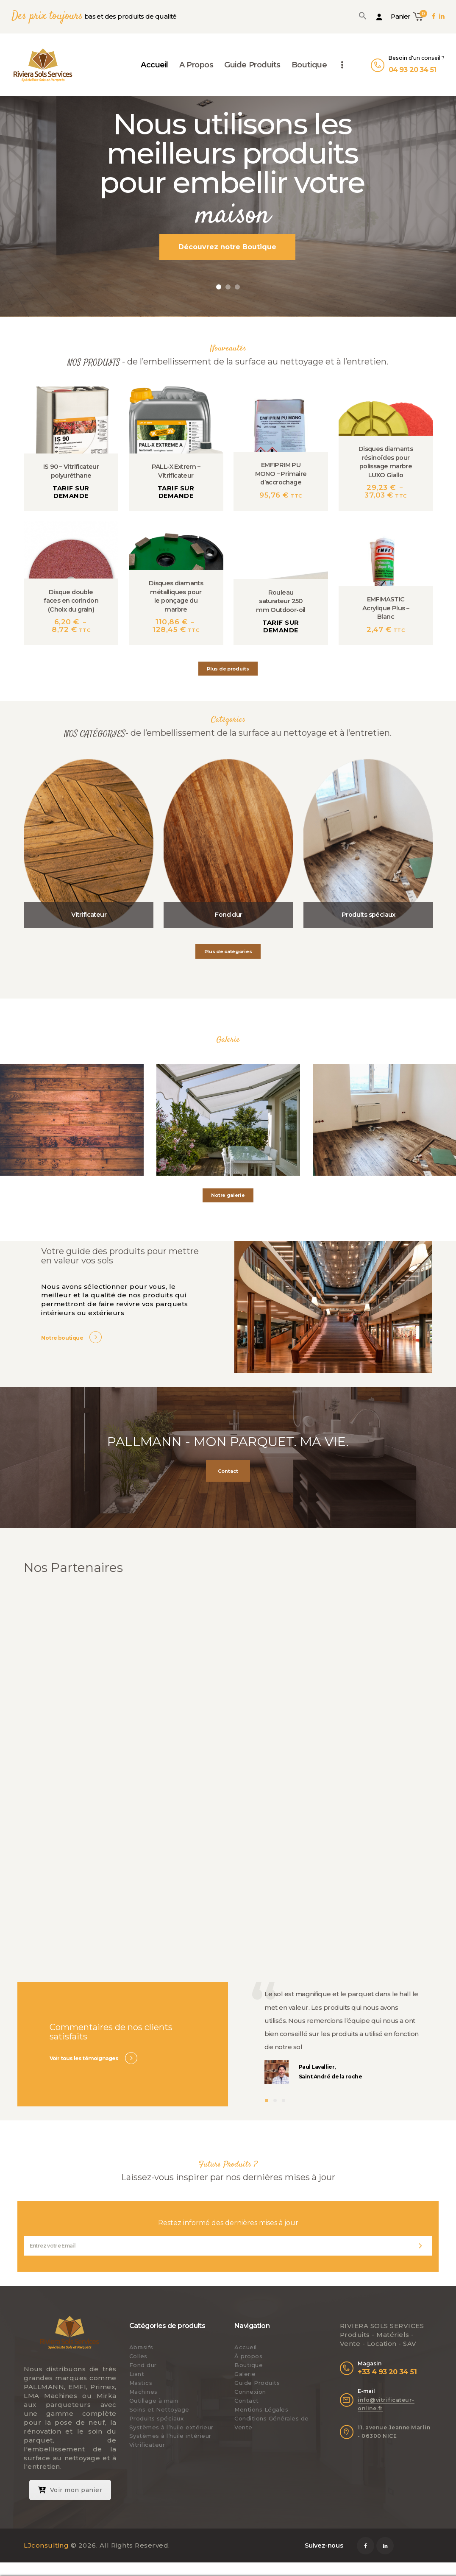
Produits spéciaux (368, 914)
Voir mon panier (70, 2490)
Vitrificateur (88, 914)
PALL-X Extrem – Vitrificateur (176, 471)
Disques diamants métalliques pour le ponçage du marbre (176, 596)
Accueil (245, 2347)
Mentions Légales (261, 2409)
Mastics (141, 2382)
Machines (143, 2391)
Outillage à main (153, 2400)
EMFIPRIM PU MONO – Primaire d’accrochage (281, 473)
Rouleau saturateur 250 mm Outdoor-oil (281, 601)
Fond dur (228, 914)
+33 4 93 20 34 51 (387, 2371)
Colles (138, 2356)
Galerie (245, 2373)
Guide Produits (257, 2382)
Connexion (250, 2391)
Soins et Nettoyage (159, 2409)
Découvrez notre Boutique (227, 247)
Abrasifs (141, 2347)
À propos (248, 2356)
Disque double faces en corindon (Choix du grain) (71, 600)
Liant (137, 2373)
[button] (363, 16)
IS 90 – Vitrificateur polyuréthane (71, 471)
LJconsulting (46, 2545)
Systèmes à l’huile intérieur (170, 2435)
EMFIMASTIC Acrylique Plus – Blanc (385, 607)
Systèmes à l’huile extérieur (171, 2427)
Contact (246, 2400)
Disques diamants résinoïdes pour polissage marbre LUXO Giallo (386, 461)
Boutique (248, 2365)
